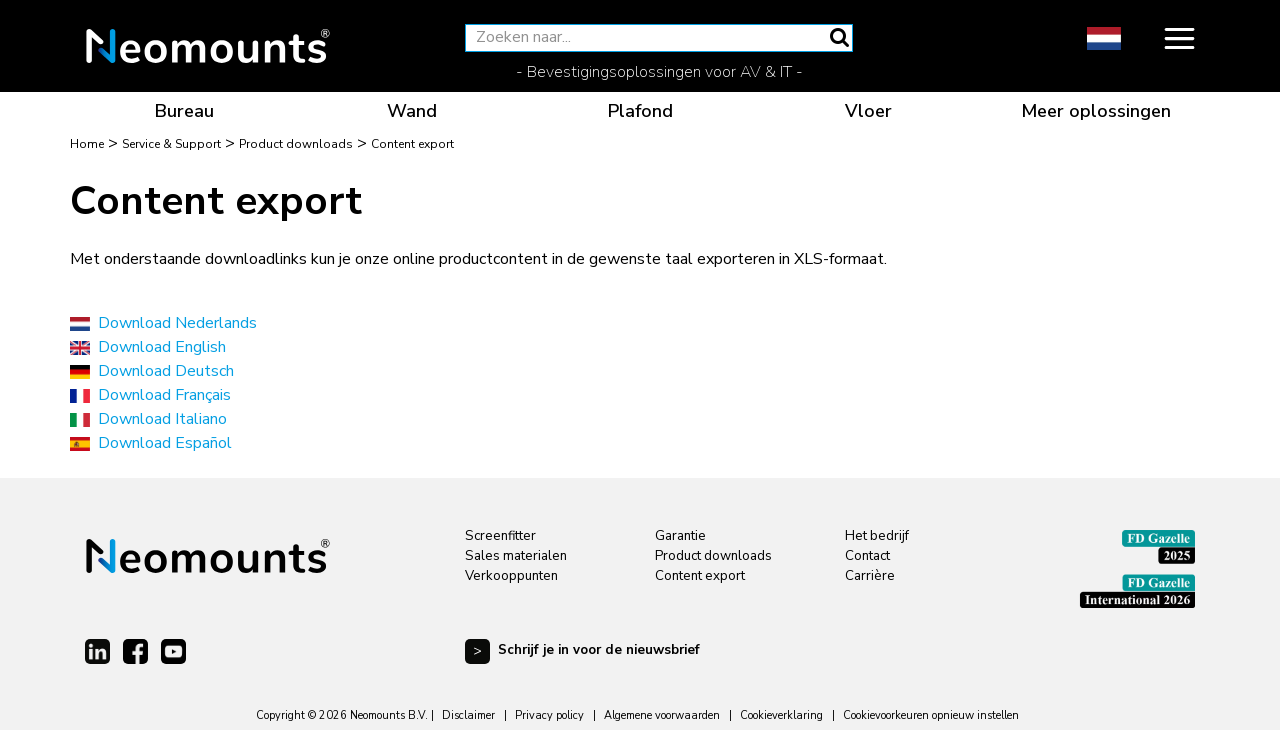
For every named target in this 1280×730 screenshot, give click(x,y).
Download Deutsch (166, 371)
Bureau (184, 111)
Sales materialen (516, 556)
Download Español (165, 443)
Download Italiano (162, 419)
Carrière (870, 576)
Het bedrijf (877, 536)
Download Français (164, 395)
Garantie (680, 536)
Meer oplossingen (1096, 111)
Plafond (640, 111)
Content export (700, 576)
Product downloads (713, 556)
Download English (162, 347)
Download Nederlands (177, 323)
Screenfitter (500, 536)
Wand (412, 111)
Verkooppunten (511, 576)
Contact (867, 556)
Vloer (868, 111)
